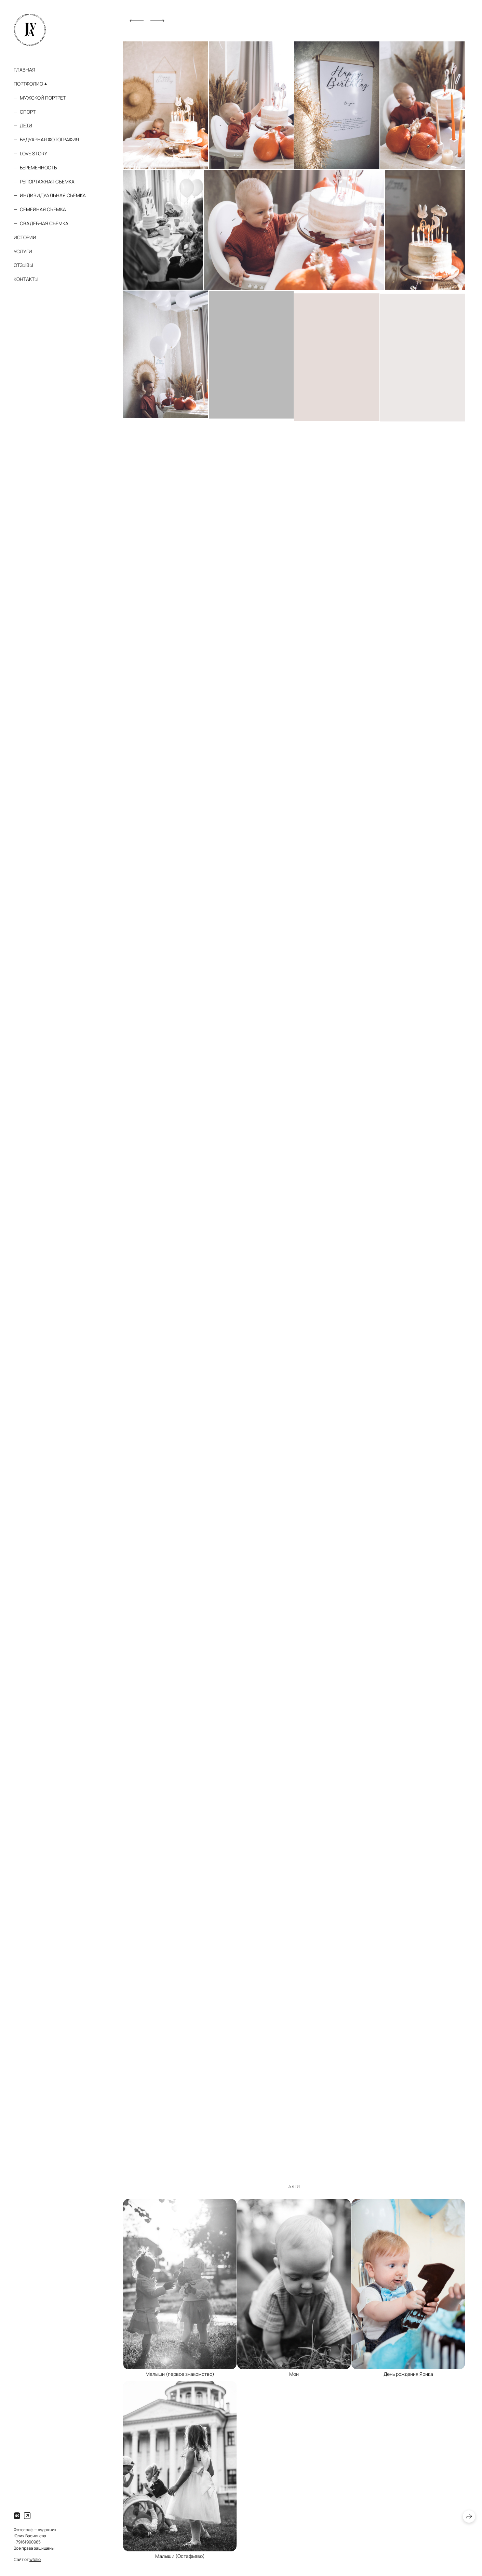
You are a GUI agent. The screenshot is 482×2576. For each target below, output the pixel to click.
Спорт (28, 111)
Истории (25, 237)
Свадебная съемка (44, 223)
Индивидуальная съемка (53, 195)
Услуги (23, 251)
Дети (26, 125)
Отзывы (23, 265)
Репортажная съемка (47, 181)
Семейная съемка (43, 209)
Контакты (26, 279)
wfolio (35, 2559)
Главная (24, 69)
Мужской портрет (43, 97)
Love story (33, 153)
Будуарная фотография (49, 139)
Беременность (38, 167)
